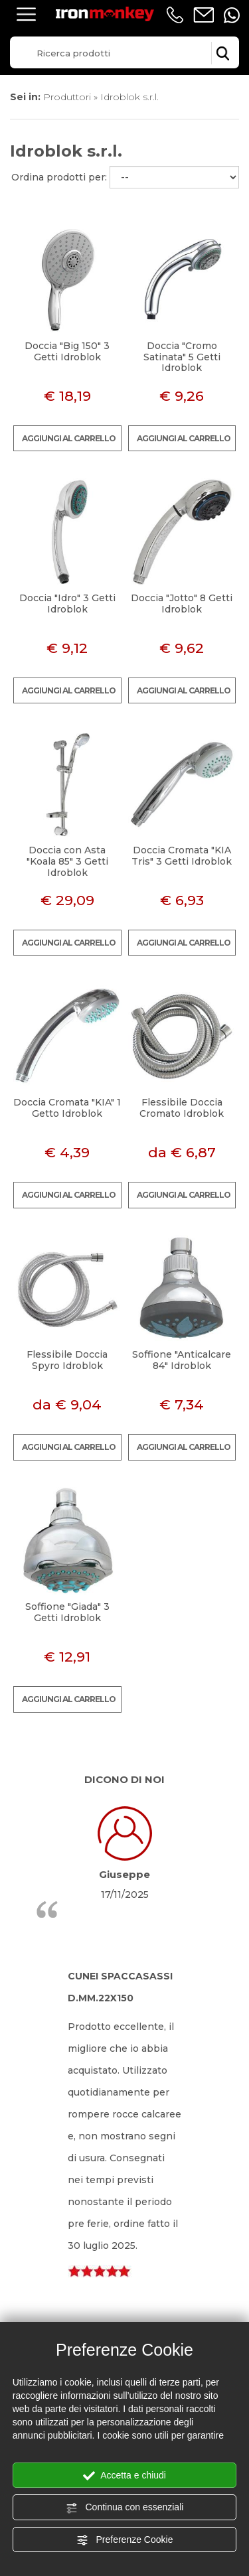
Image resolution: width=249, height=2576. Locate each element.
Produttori (67, 97)
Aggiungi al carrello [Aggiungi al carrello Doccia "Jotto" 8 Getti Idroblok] (183, 690)
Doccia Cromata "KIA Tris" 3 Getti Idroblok (181, 855)
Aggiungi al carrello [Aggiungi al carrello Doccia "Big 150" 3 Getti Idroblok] (69, 438)
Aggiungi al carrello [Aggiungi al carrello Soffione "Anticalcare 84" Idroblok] (183, 1447)
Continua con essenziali (125, 2508)
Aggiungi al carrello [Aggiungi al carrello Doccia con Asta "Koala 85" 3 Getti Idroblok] (69, 943)
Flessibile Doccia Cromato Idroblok (181, 1107)
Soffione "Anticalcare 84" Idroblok (181, 1360)
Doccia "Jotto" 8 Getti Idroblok (181, 603)
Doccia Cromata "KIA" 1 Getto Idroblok (67, 1107)
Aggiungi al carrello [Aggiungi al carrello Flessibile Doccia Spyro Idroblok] (69, 1447)
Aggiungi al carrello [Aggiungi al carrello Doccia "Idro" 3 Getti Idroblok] (69, 690)
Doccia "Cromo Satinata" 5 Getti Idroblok (181, 357)
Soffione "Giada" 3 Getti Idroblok (67, 1612)
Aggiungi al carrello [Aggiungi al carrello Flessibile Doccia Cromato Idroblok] (183, 1195)
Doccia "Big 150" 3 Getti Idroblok (67, 351)
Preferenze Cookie (124, 2540)
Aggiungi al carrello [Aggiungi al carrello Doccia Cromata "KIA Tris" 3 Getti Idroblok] (183, 943)
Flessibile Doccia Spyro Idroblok (67, 1360)
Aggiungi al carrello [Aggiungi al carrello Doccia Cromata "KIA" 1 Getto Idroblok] (69, 1195)
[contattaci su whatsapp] (232, 15)
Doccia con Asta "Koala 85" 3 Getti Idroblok (67, 861)
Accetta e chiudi (124, 2476)
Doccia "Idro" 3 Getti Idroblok (67, 603)
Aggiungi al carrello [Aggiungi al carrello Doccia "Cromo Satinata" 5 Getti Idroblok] (183, 438)
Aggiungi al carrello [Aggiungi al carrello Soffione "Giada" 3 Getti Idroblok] (69, 1699)
